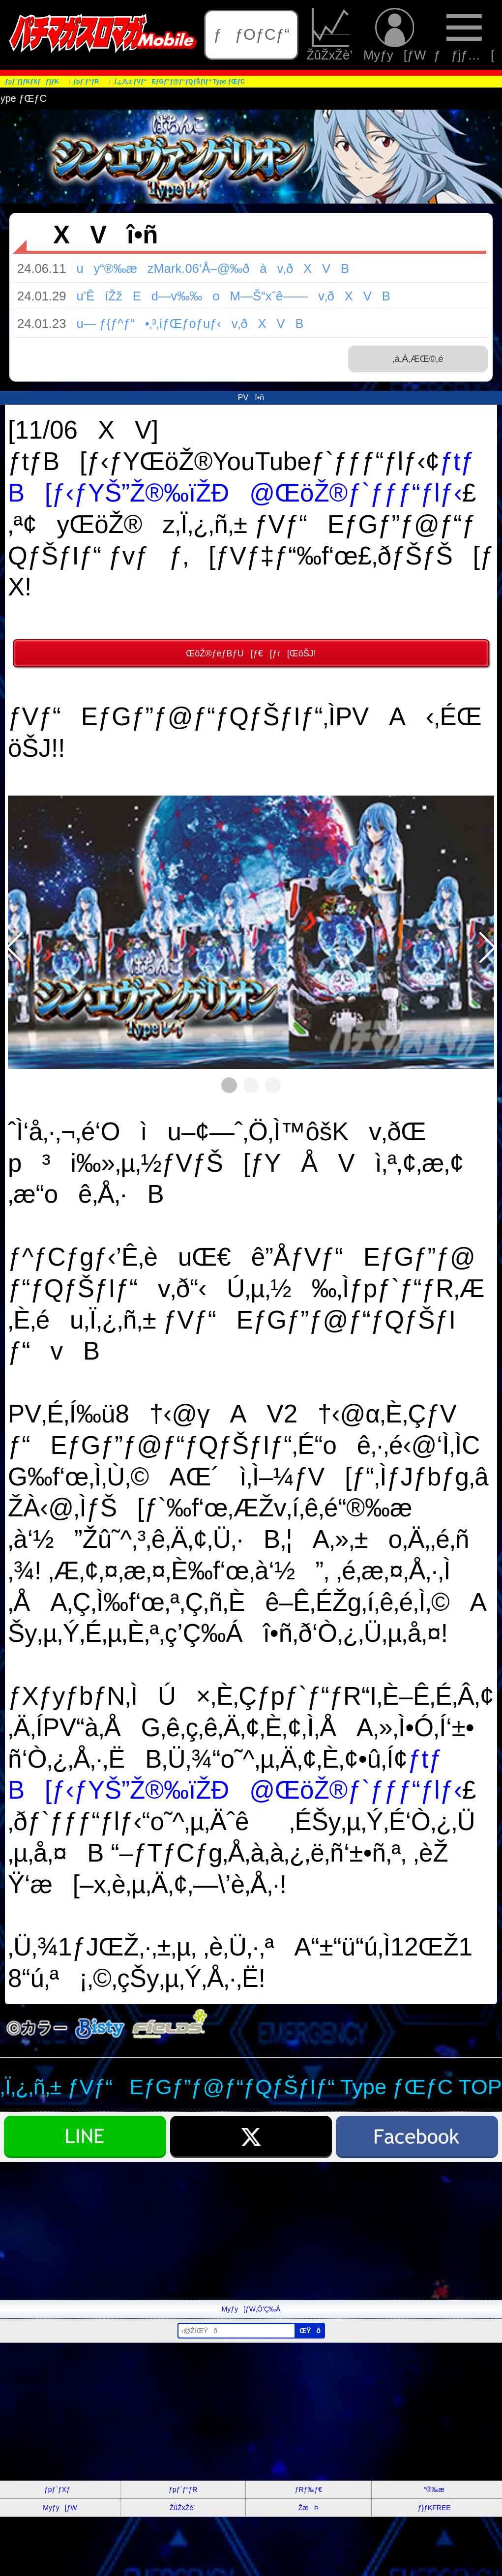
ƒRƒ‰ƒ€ (308, 2489)
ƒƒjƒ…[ (464, 35)
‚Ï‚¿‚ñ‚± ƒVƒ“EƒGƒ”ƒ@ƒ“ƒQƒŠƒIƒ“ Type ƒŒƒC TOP (251, 2087)
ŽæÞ (308, 2508)
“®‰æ (434, 2489)
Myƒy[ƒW (394, 35)
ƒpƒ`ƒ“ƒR (183, 2489)
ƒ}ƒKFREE (434, 2508)
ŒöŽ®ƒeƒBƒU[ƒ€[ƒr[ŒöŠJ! (251, 653)
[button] (14, 948)
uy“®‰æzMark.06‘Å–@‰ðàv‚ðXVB (207, 268)
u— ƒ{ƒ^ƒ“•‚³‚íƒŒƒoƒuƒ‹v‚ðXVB (184, 323)
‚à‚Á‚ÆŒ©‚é (417, 359)
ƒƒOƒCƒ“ (251, 34)
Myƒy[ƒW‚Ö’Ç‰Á (251, 2309)
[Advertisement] (251, 2231)
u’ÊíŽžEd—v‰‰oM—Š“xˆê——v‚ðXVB (228, 296)
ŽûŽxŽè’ (330, 35)
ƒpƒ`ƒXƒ (60, 2489)
